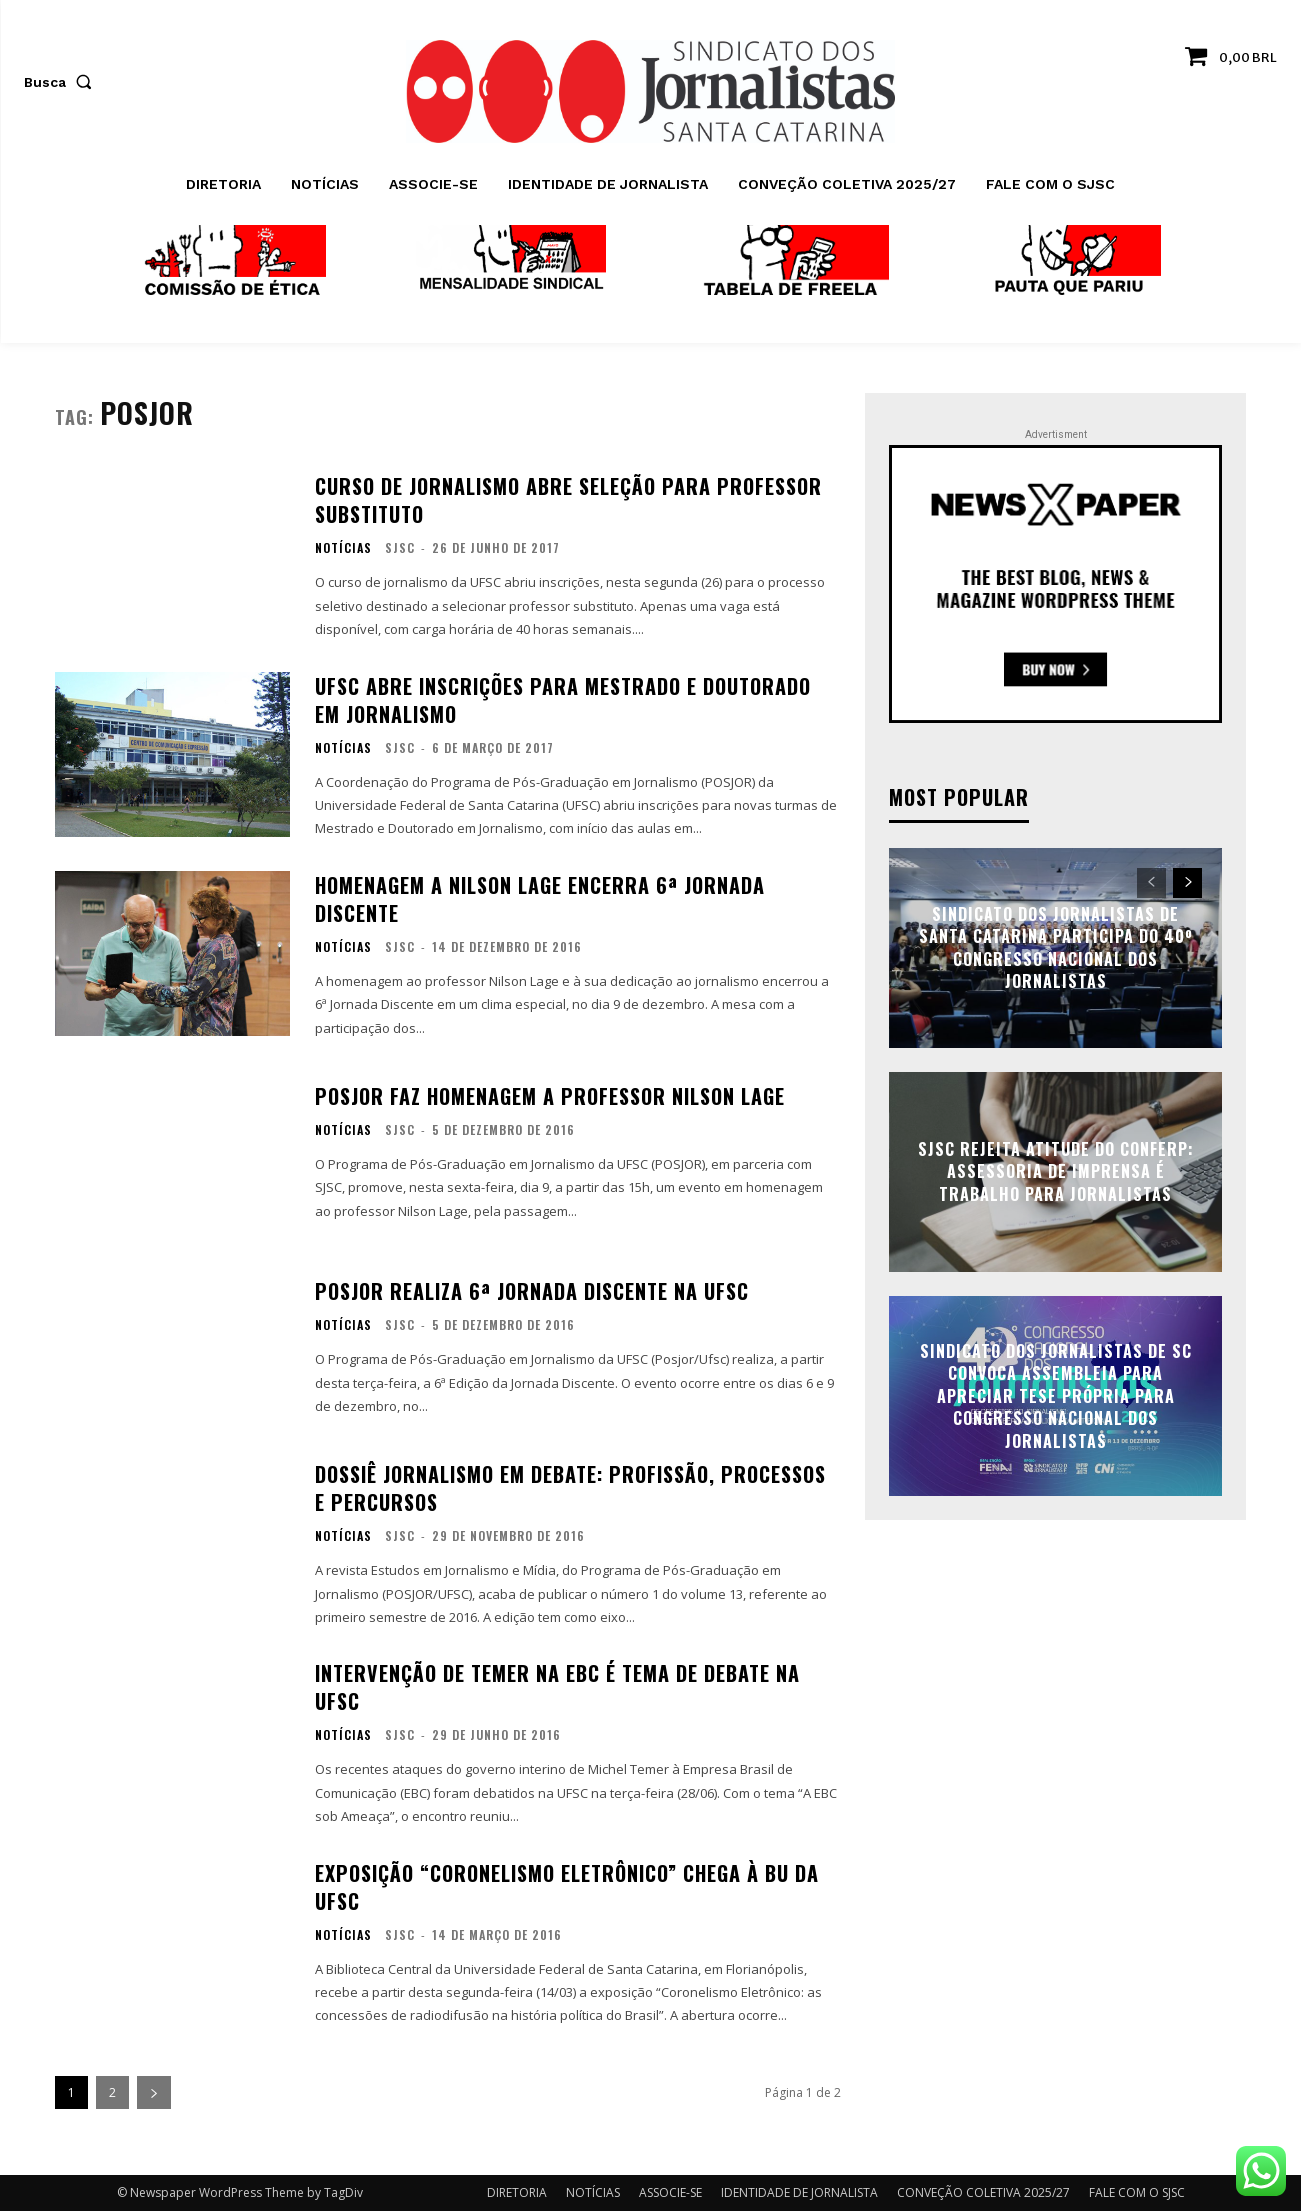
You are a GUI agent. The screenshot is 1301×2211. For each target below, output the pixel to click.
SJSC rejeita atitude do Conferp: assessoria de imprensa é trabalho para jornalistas (1056, 1171)
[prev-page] (1151, 883)
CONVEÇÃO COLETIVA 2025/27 (983, 2192)
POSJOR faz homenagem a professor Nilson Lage (550, 1096)
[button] (62, 82)
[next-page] (154, 2092)
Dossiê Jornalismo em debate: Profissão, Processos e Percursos (570, 1488)
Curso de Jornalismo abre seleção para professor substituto (568, 500)
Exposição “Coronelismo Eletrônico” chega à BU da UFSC (567, 1887)
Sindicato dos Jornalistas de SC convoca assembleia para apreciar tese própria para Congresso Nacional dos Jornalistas (1056, 1396)
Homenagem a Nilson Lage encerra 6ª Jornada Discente (540, 899)
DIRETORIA (517, 2192)
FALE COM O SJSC (1137, 2192)
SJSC (400, 547)
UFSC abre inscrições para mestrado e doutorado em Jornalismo (563, 700)
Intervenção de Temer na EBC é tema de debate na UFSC (557, 1687)
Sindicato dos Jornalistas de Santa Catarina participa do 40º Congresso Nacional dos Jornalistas (1056, 947)
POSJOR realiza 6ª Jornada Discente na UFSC (532, 1291)
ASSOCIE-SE (670, 2192)
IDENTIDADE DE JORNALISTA (799, 2192)
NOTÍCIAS (343, 548)
